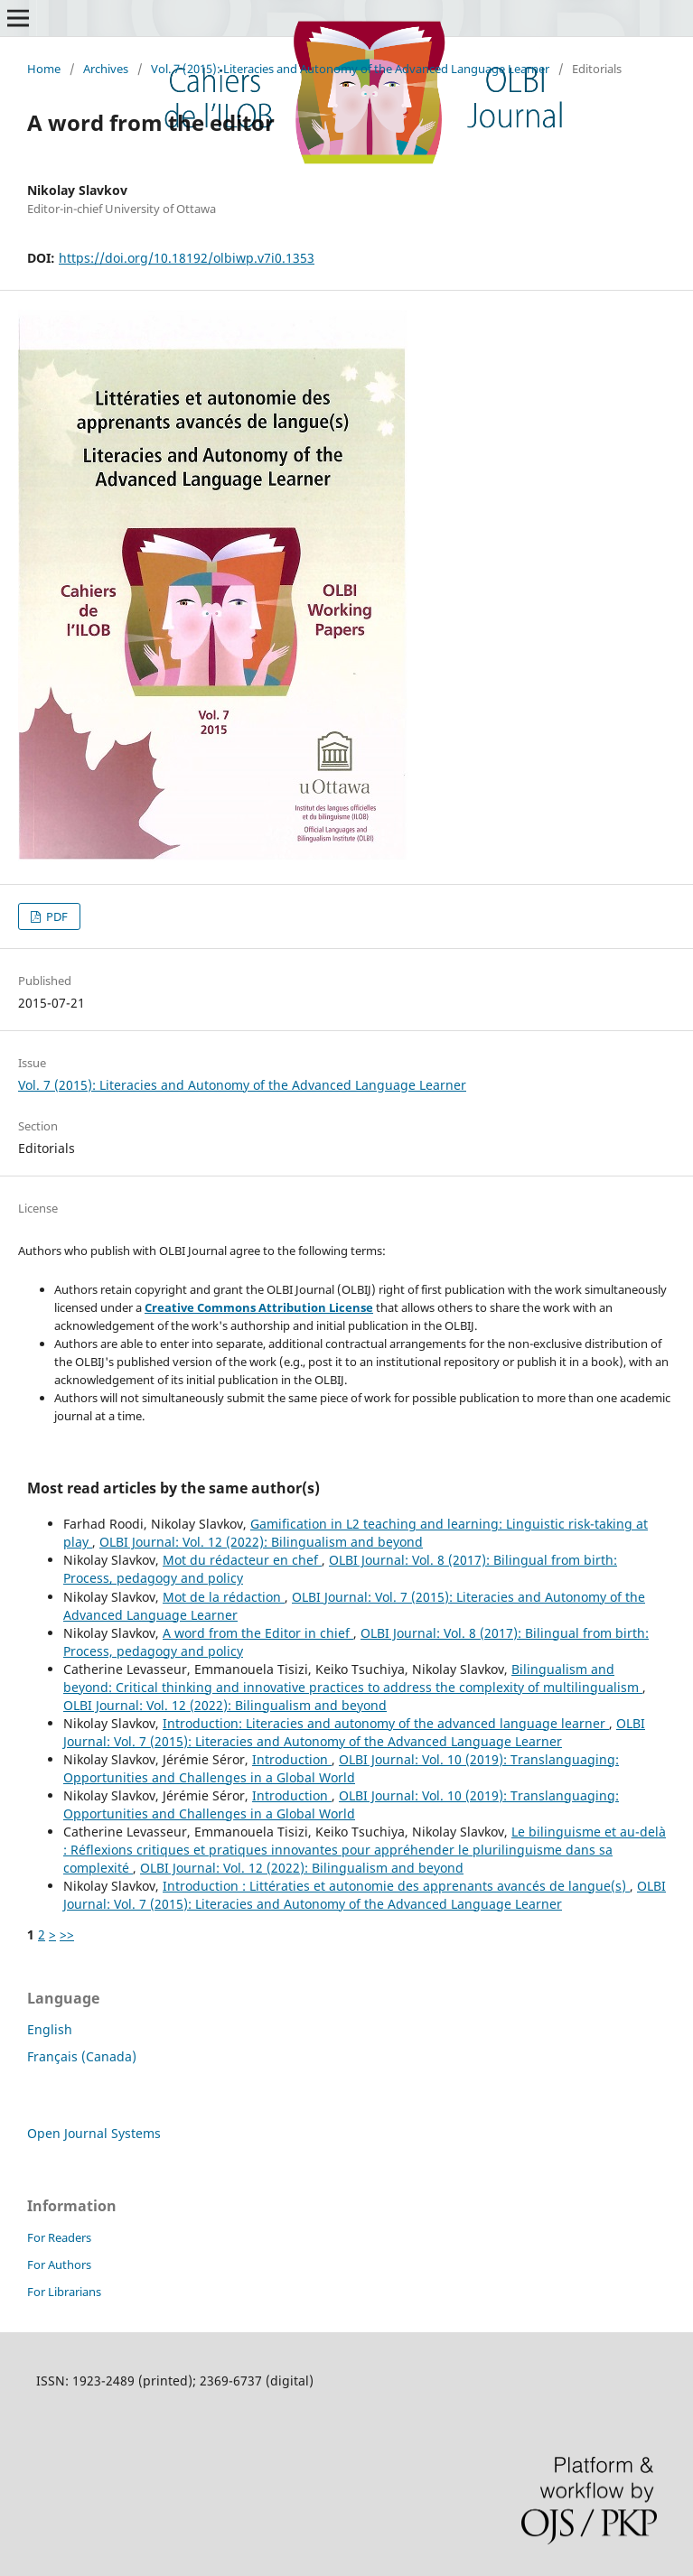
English (49, 2029)
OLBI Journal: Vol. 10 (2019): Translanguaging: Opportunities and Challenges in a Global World (341, 1768)
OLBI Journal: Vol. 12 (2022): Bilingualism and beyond (261, 1541)
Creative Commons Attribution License (259, 1307)
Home (44, 68)
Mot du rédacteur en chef (242, 1559)
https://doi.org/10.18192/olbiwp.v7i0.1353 (186, 257)
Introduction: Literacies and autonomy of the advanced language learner (386, 1723)
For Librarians (64, 2291)
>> (67, 1934)
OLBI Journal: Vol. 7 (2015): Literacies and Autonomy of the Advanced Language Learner (354, 1732)
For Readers (59, 2237)
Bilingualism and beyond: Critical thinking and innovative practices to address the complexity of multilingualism (352, 1678)
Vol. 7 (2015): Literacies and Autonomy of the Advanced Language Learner (350, 68)
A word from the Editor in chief (258, 1632)
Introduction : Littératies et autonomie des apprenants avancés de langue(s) (396, 1885)
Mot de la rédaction (224, 1596)
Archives (105, 68)
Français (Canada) (81, 2056)
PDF (55, 916)
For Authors (59, 2264)
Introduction (292, 1759)
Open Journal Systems (94, 2133)
